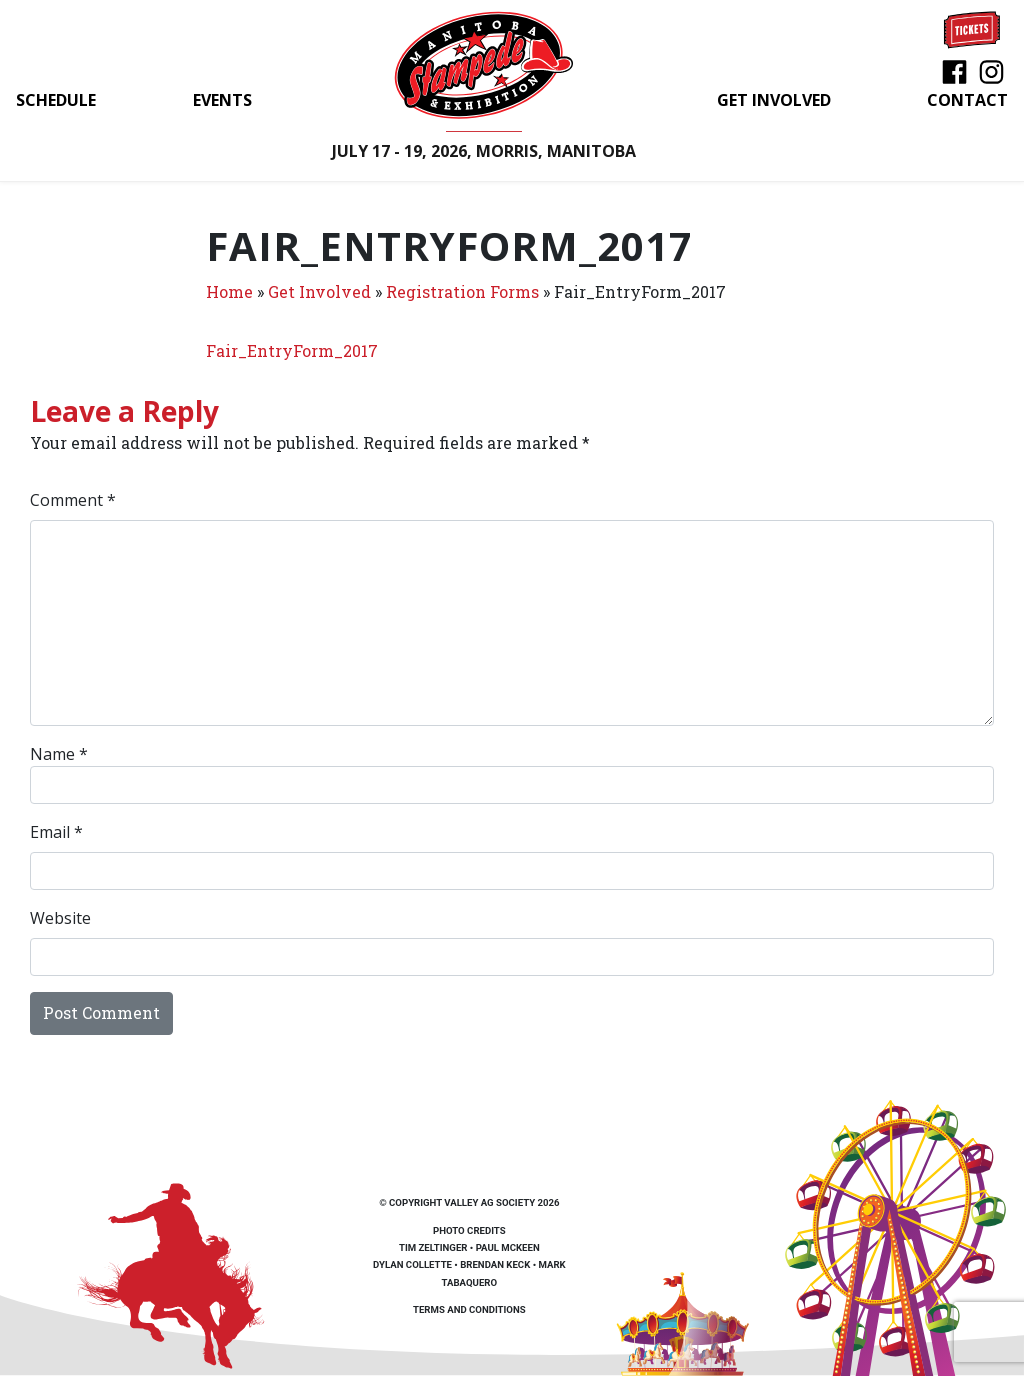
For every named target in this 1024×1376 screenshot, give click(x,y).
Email (56, 832)
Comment (73, 500)
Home (229, 291)
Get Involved (774, 100)
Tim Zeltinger (433, 1247)
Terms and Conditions (469, 1309)
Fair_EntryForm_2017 (292, 350)
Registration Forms (462, 291)
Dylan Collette (412, 1264)
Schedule (56, 100)
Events (222, 100)
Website (60, 918)
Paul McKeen (508, 1247)
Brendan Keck (495, 1264)
